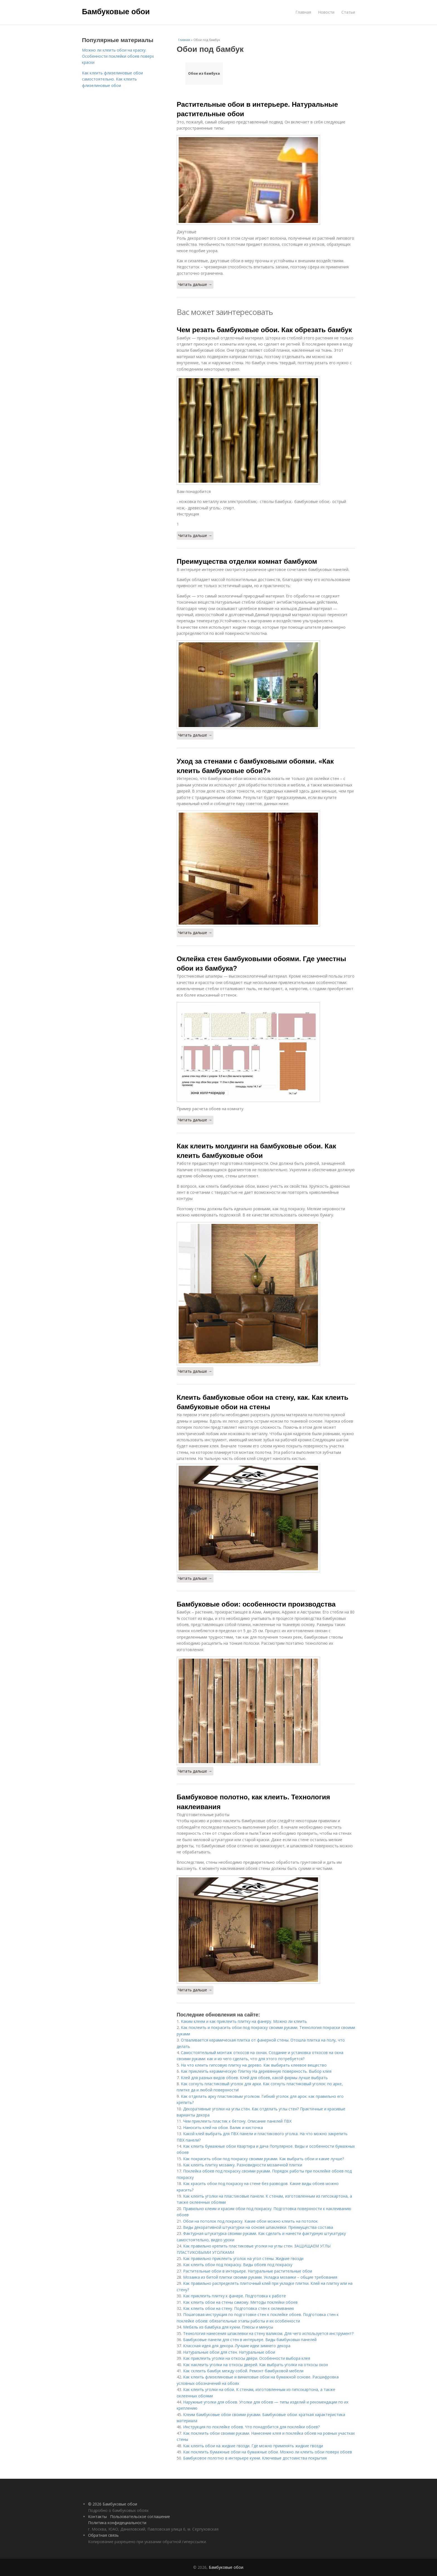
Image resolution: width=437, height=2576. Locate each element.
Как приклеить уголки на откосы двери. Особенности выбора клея (246, 2358)
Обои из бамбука (204, 73)
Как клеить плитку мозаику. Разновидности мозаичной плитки (242, 2164)
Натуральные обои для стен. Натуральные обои (229, 2352)
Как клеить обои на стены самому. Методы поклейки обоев (240, 2302)
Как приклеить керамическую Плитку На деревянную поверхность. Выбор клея (256, 2071)
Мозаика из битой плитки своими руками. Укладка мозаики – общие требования (260, 2277)
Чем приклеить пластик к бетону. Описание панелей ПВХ (237, 2121)
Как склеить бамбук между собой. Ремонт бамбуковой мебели (243, 2370)
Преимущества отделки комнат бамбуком (247, 561)
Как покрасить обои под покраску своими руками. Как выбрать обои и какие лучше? (263, 2158)
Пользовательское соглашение (140, 2516)
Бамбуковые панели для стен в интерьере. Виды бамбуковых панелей (250, 2339)
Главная (303, 12)
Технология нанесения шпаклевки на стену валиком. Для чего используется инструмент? (268, 2333)
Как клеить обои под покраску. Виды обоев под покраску (237, 2264)
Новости (326, 12)
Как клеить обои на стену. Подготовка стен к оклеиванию (238, 2308)
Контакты (97, 2516)
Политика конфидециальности (117, 2522)
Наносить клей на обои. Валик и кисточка (223, 2127)
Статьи (348, 12)
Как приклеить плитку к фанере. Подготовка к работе (234, 2295)
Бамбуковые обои (116, 12)
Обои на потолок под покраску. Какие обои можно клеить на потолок (250, 2221)
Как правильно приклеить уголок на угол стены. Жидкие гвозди (243, 2258)
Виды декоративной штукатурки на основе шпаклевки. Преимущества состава (258, 2227)
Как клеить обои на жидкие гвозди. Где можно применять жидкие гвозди (253, 2445)
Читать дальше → (195, 284)
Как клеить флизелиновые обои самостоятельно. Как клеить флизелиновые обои (112, 79)
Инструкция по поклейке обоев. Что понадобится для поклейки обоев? (251, 2426)
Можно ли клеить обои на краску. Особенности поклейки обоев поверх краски (118, 56)
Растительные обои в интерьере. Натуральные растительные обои (247, 2271)
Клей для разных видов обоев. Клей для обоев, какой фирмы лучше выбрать (254, 2077)
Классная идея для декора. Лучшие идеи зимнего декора (236, 2345)
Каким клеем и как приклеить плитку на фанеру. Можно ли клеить (244, 2021)
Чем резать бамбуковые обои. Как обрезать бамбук (264, 330)
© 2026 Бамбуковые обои (112, 2504)
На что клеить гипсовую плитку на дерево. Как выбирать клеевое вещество (254, 2065)
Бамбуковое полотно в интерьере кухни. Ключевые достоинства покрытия (255, 2458)
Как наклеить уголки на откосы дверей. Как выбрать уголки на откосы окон (255, 2364)
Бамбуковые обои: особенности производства (256, 1604)
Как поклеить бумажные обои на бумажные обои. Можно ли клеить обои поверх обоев (267, 2452)
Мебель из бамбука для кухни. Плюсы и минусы (228, 2327)
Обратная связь (103, 2535)
